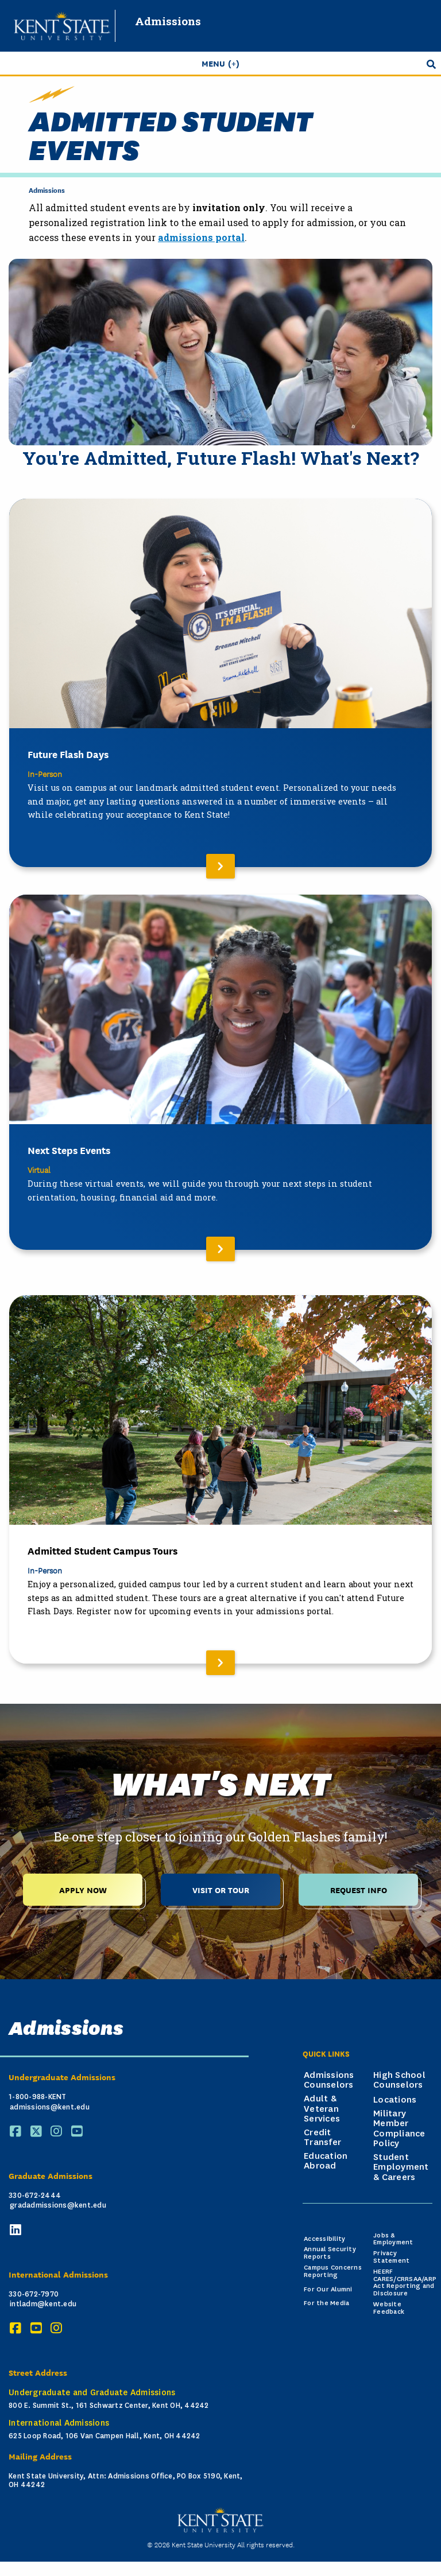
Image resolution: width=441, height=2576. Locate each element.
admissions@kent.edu (50, 2107)
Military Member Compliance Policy (399, 2129)
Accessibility (324, 2239)
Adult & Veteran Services (322, 2108)
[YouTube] (78, 2131)
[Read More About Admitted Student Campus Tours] (220, 1479)
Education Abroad (325, 2161)
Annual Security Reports (330, 2253)
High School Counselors (399, 2080)
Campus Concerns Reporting (333, 2271)
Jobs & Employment (393, 2239)
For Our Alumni (328, 2289)
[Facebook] (17, 2131)
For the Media (326, 2303)
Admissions (168, 21)
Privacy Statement (391, 2257)
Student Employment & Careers (401, 2167)
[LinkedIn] (17, 2230)
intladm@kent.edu (43, 2304)
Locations (394, 2099)
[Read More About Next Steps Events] (220, 1072)
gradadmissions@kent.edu (58, 2205)
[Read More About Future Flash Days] (220, 683)
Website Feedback (388, 2308)
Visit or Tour (220, 1889)
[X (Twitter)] (38, 2131)
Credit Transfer (322, 2137)
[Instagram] (58, 2131)
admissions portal (201, 237)
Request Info (358, 1889)
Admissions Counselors (329, 2080)
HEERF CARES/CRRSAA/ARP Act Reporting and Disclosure (404, 2282)
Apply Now (83, 1889)
